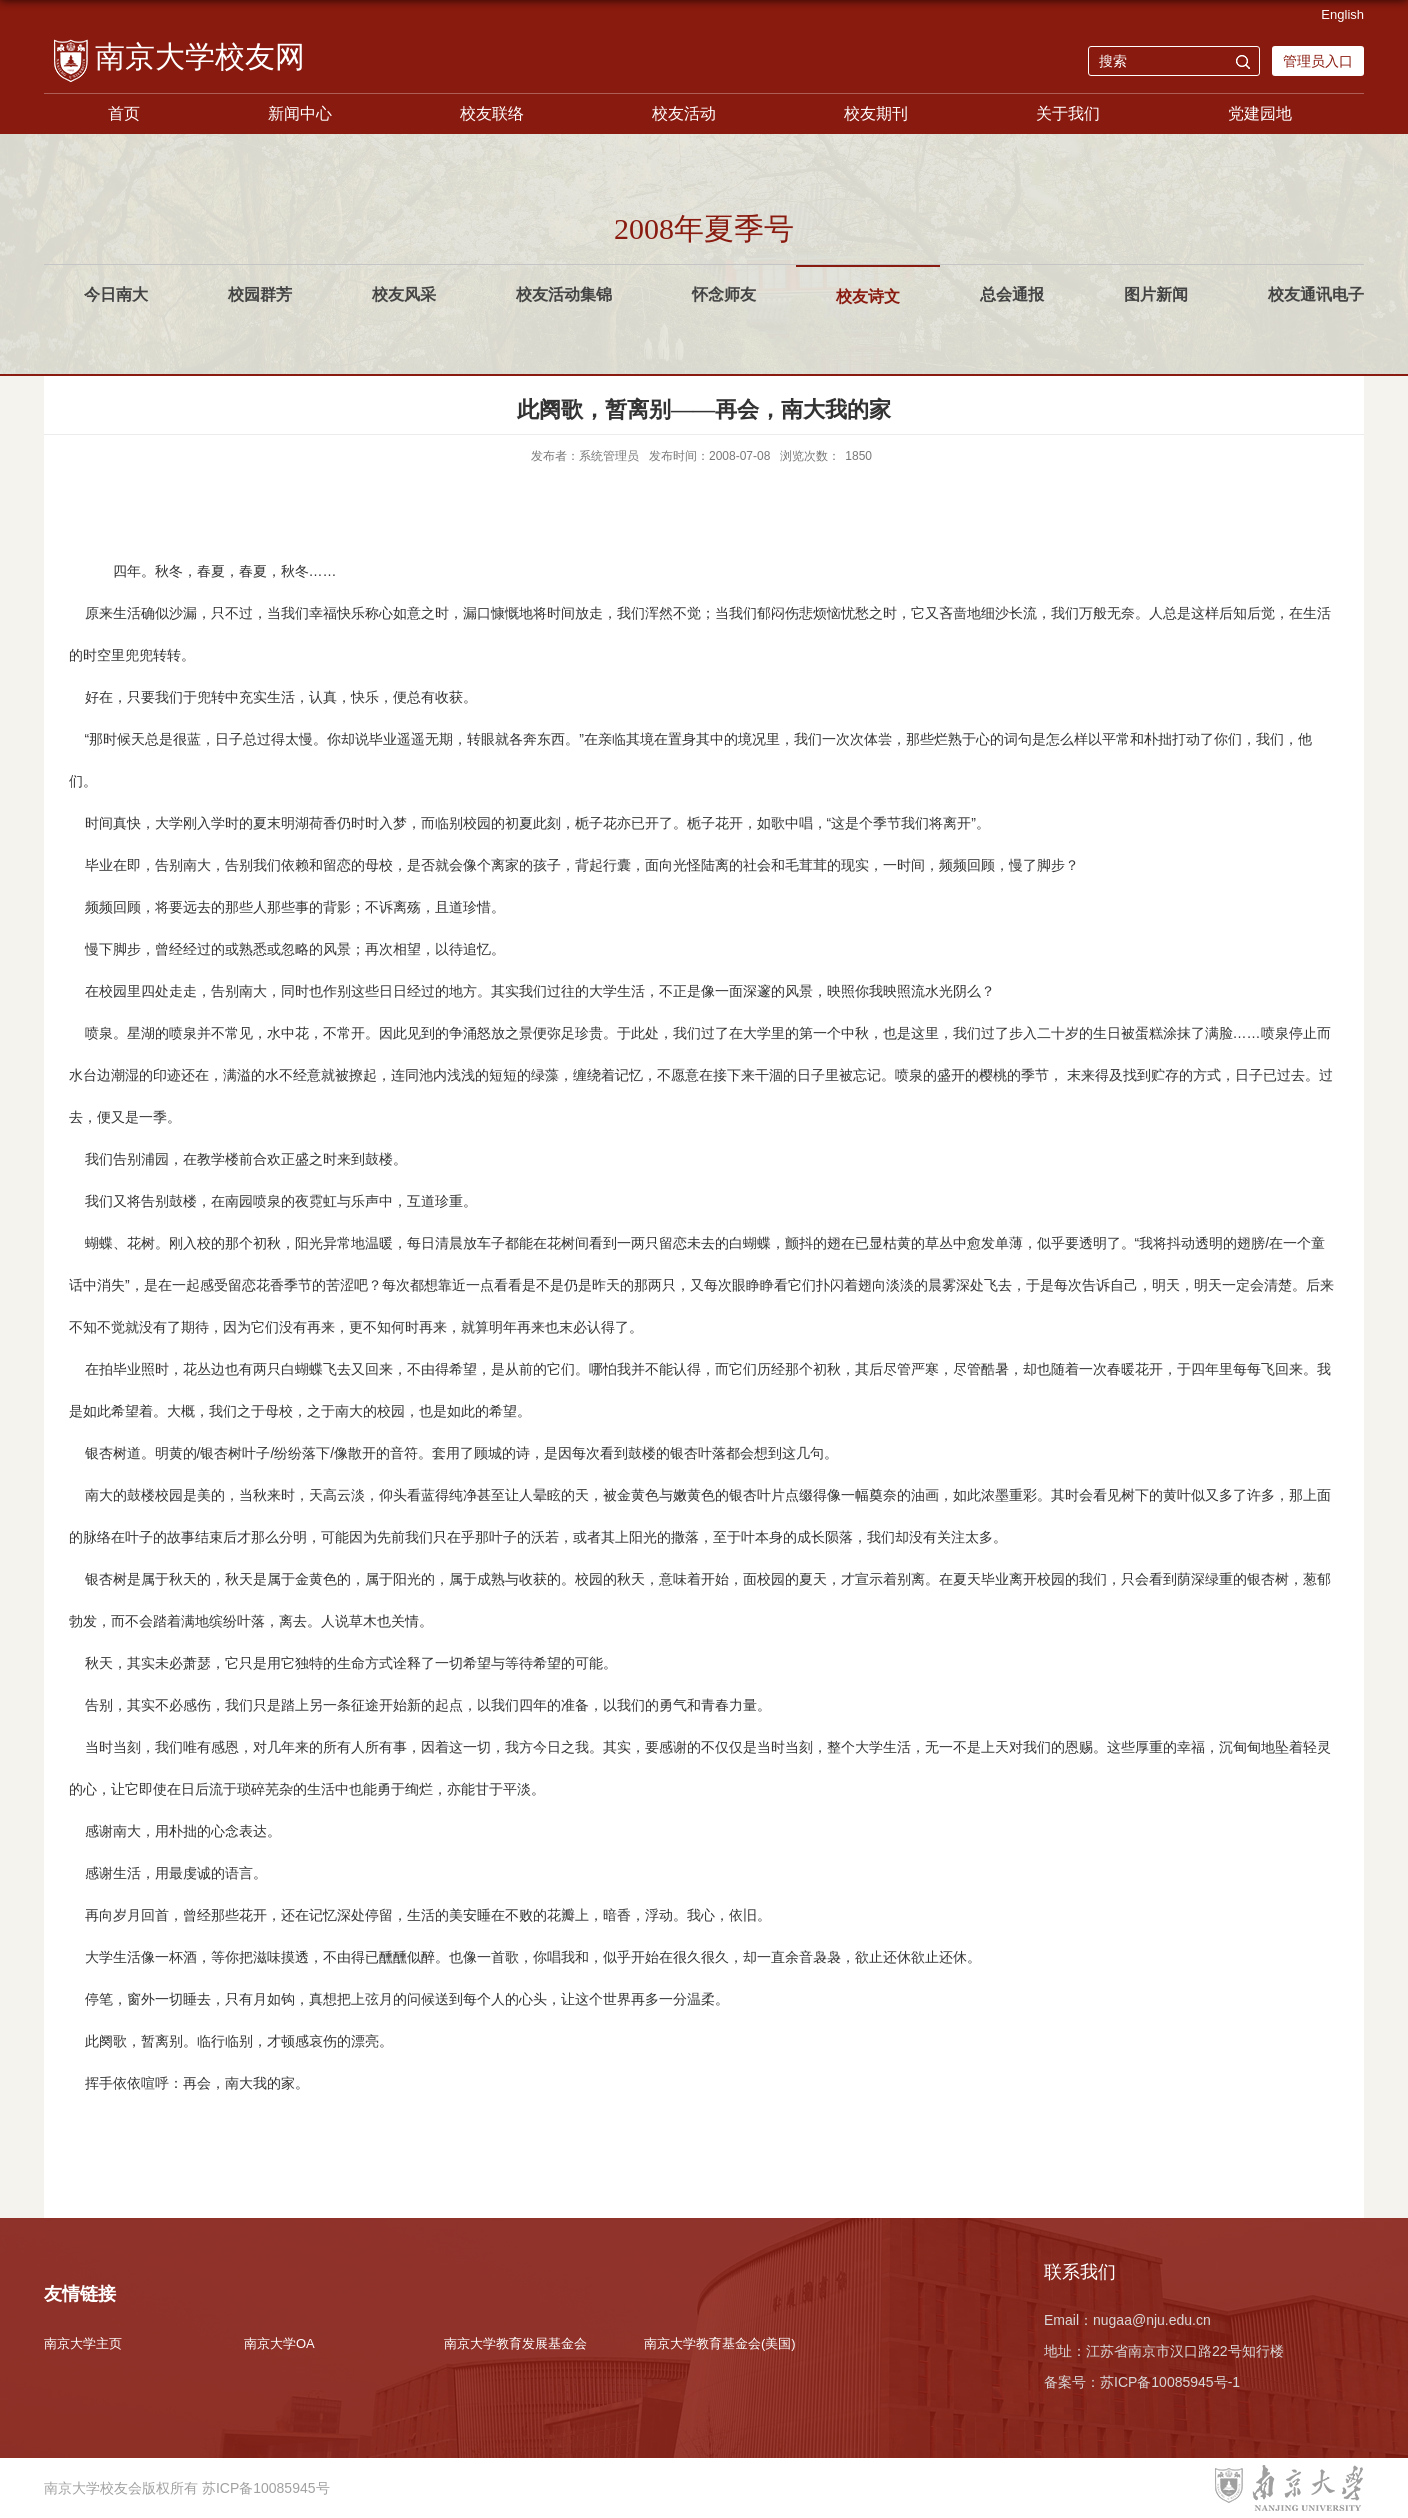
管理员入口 (1318, 61)
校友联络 (492, 113)
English (1342, 14)
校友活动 (684, 113)
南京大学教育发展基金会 (515, 2343)
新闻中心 (300, 113)
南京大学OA (279, 2343)
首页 (124, 113)
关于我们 (1068, 113)
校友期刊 (876, 113)
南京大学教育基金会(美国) (720, 2343)
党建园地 (1260, 113)
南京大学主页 (83, 2343)
